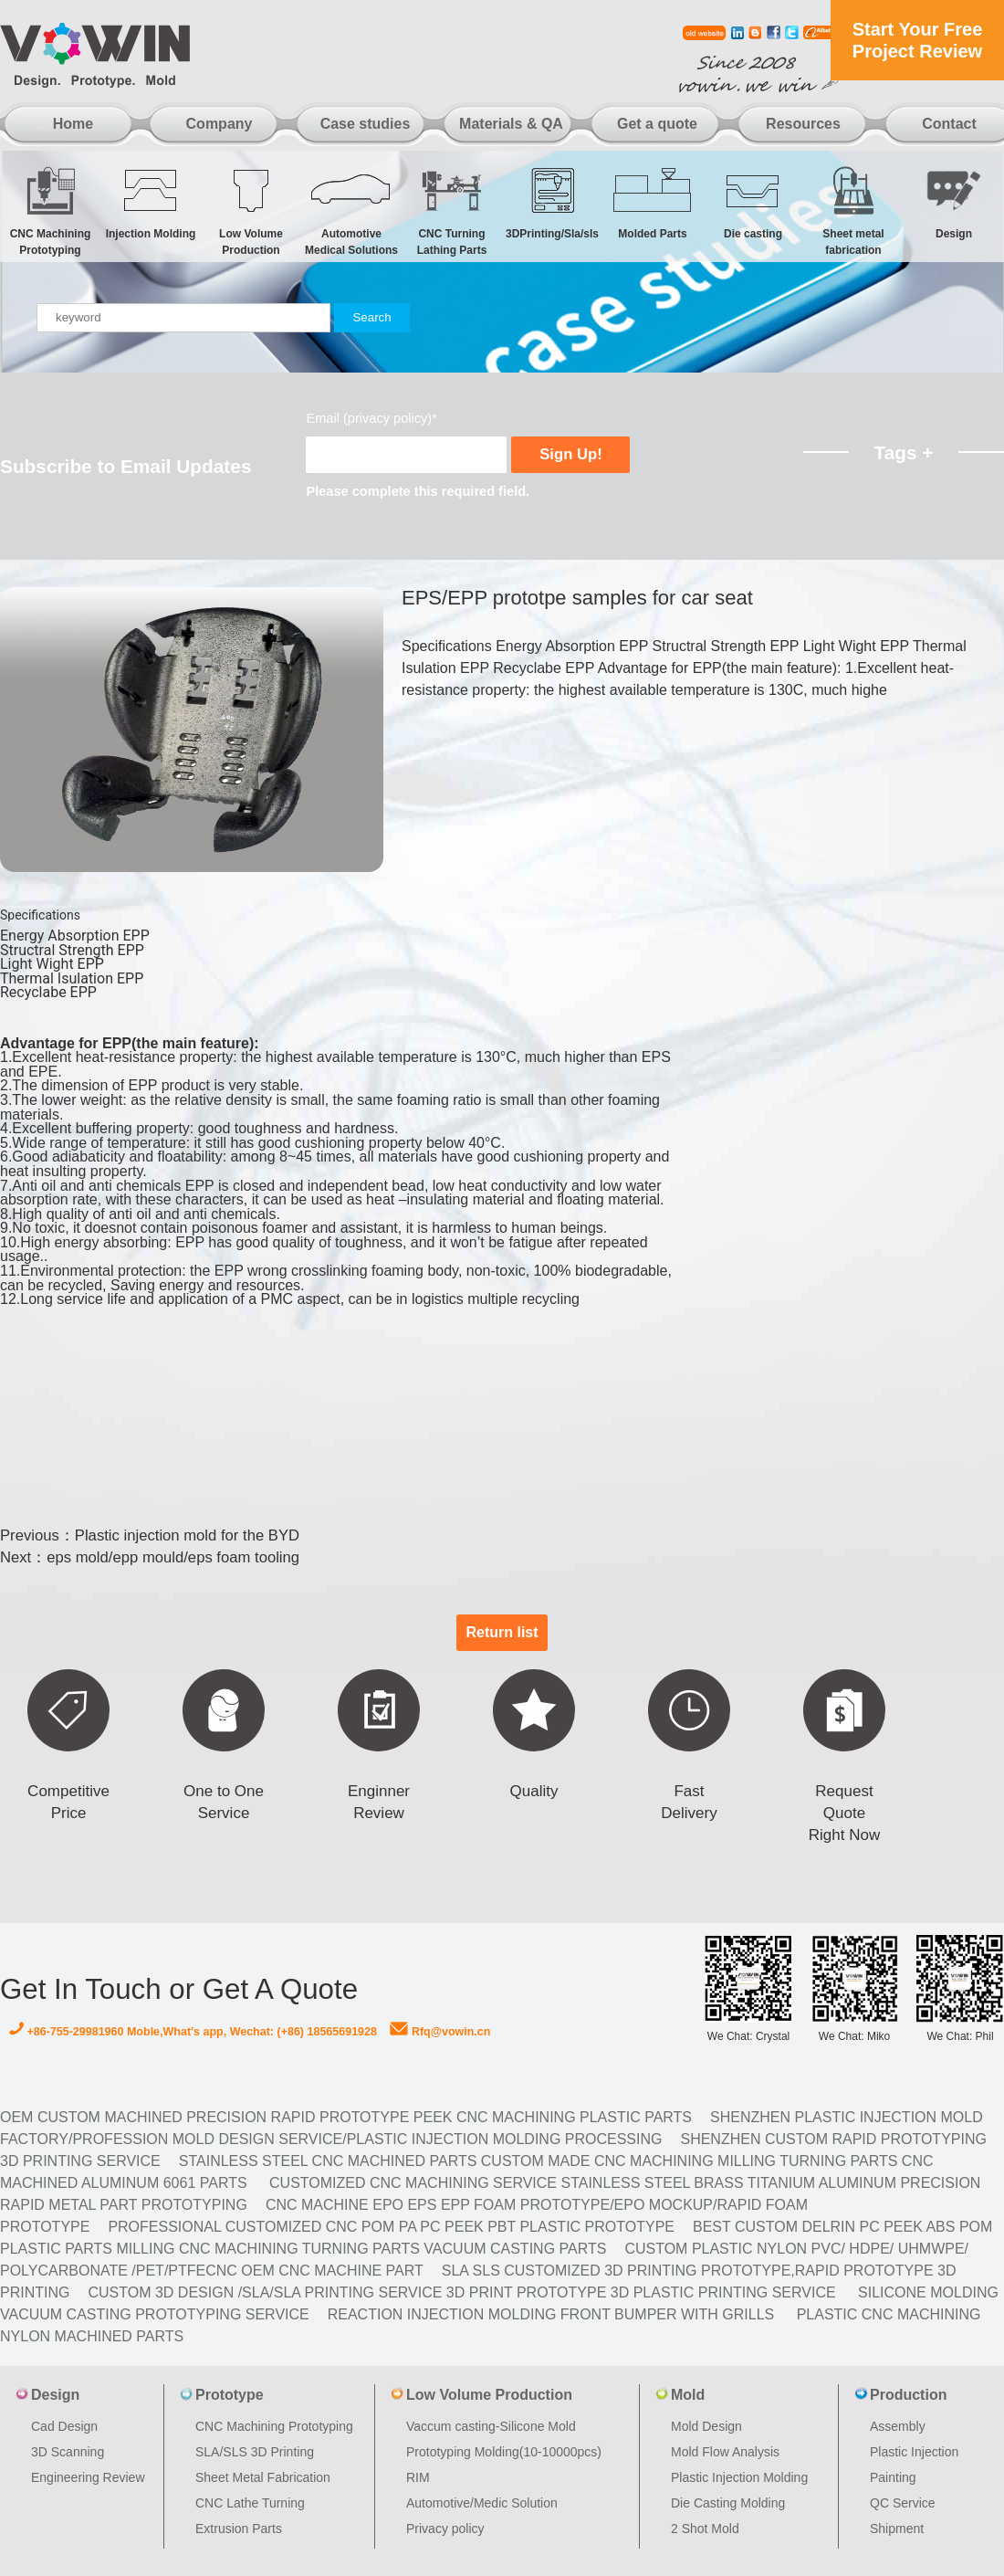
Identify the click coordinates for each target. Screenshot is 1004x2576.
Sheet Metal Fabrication (262, 2477)
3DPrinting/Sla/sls (552, 202)
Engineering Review (88, 2477)
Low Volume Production (251, 210)
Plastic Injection (914, 2452)
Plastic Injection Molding (739, 2477)
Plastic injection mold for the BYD (187, 1535)
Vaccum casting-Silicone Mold (491, 2426)
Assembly (898, 2426)
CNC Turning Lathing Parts (452, 210)
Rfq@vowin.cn (440, 2031)
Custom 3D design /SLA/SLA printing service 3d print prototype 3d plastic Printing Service (461, 2292)
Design (954, 202)
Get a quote (657, 123)
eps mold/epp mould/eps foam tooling (173, 1557)
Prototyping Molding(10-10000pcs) (503, 2452)
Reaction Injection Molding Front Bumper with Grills (551, 2314)
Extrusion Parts (238, 2528)
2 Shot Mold (705, 2528)
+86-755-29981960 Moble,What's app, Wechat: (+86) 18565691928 (193, 2031)
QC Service (903, 2503)
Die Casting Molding (728, 2503)
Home (73, 123)
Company (219, 123)
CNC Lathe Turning (250, 2503)
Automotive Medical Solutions (351, 210)
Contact (949, 123)
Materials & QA (511, 123)
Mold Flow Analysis (725, 2452)
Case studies (365, 123)
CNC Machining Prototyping (50, 210)
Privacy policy (445, 2528)
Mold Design (706, 2426)
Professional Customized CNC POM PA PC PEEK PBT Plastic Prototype (391, 2226)
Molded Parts (652, 202)
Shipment (897, 2528)
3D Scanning (67, 2452)
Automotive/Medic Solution (482, 2503)
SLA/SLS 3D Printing (254, 2452)
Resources (803, 123)
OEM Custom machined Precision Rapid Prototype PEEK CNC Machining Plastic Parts (346, 2117)
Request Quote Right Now (844, 1813)
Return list (501, 1632)
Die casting (753, 202)
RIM (418, 2477)
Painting (893, 2477)
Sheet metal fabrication (853, 210)
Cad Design (64, 2426)
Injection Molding (150, 202)
